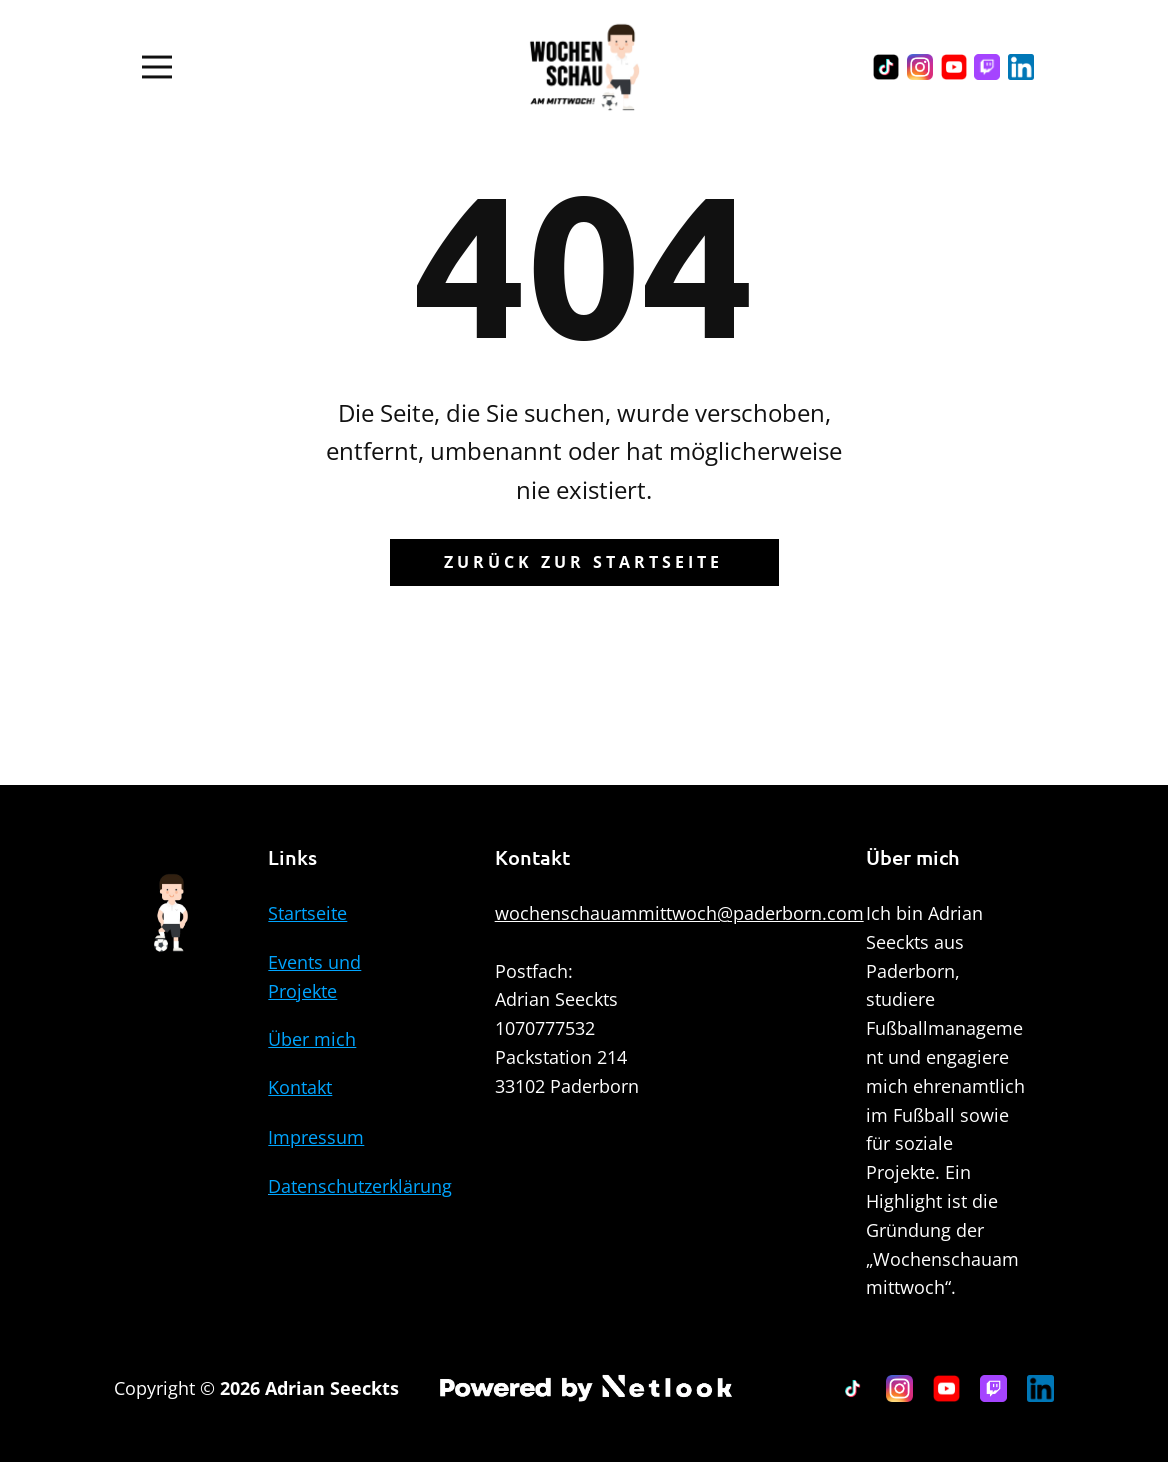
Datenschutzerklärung (360, 1186)
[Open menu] (157, 67)
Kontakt (300, 1087)
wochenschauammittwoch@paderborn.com (679, 913)
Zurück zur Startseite (583, 562)
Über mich (312, 1039)
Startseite (307, 913)
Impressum (316, 1137)
